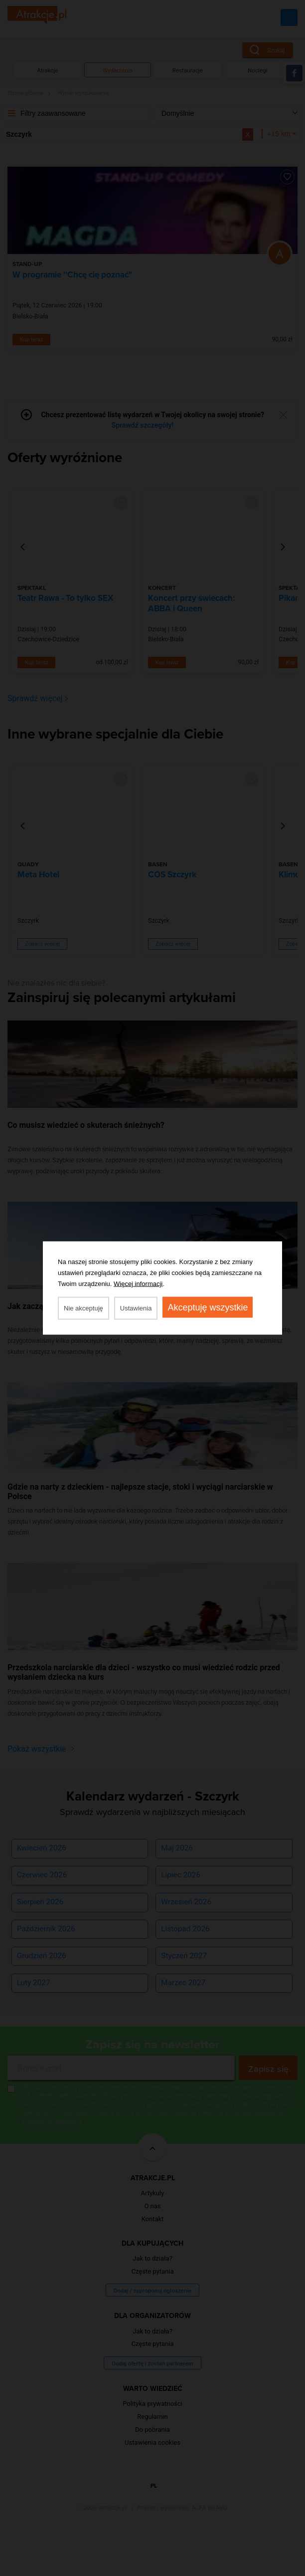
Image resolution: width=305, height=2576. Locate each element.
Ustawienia (136, 1308)
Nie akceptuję (83, 1308)
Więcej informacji (138, 1284)
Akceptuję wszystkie (207, 1307)
